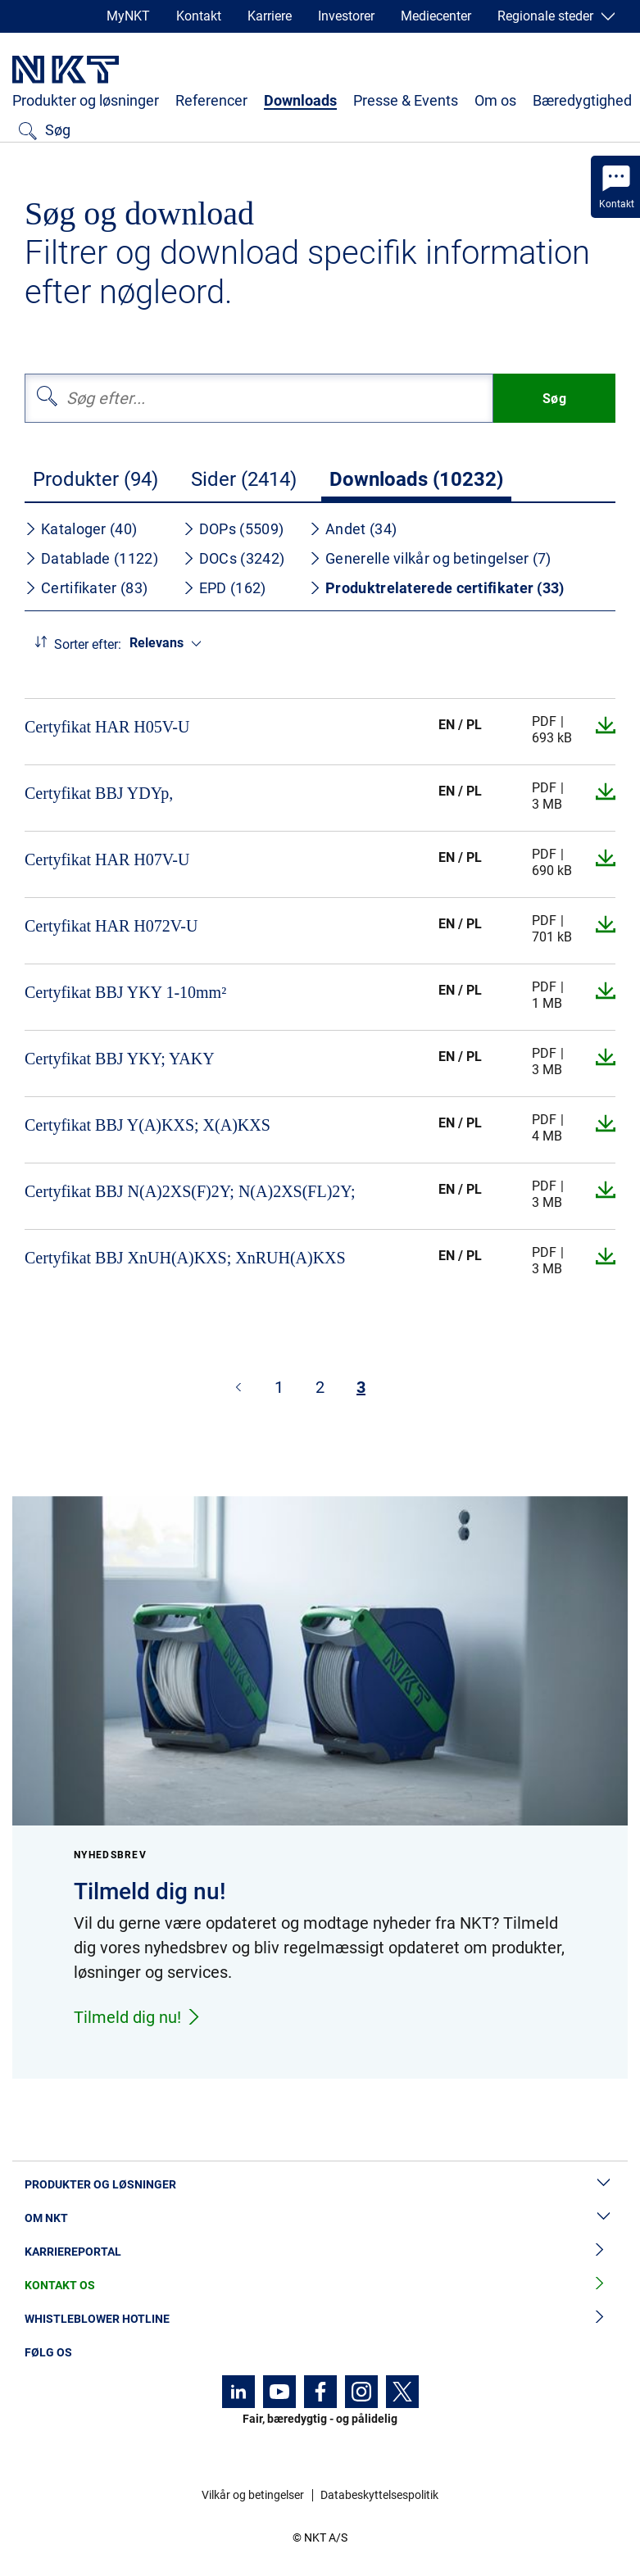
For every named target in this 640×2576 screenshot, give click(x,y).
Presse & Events (405, 100)
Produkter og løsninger (85, 100)
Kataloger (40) (81, 528)
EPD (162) (224, 587)
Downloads (300, 100)
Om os (495, 100)
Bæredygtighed (582, 100)
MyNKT (128, 16)
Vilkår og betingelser (253, 2494)
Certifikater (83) (86, 587)
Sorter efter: (87, 644)
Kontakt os (320, 2285)
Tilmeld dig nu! (138, 2017)
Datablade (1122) (91, 558)
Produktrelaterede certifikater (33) (437, 587)
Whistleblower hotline (320, 2319)
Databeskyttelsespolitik (379, 2494)
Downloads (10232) (416, 479)
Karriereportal (320, 2252)
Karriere (269, 16)
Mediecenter (436, 16)
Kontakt (198, 16)
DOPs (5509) (233, 528)
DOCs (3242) (233, 558)
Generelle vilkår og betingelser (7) (430, 558)
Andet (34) (353, 528)
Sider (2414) (244, 479)
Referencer (211, 100)
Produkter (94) (95, 479)
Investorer (346, 16)
